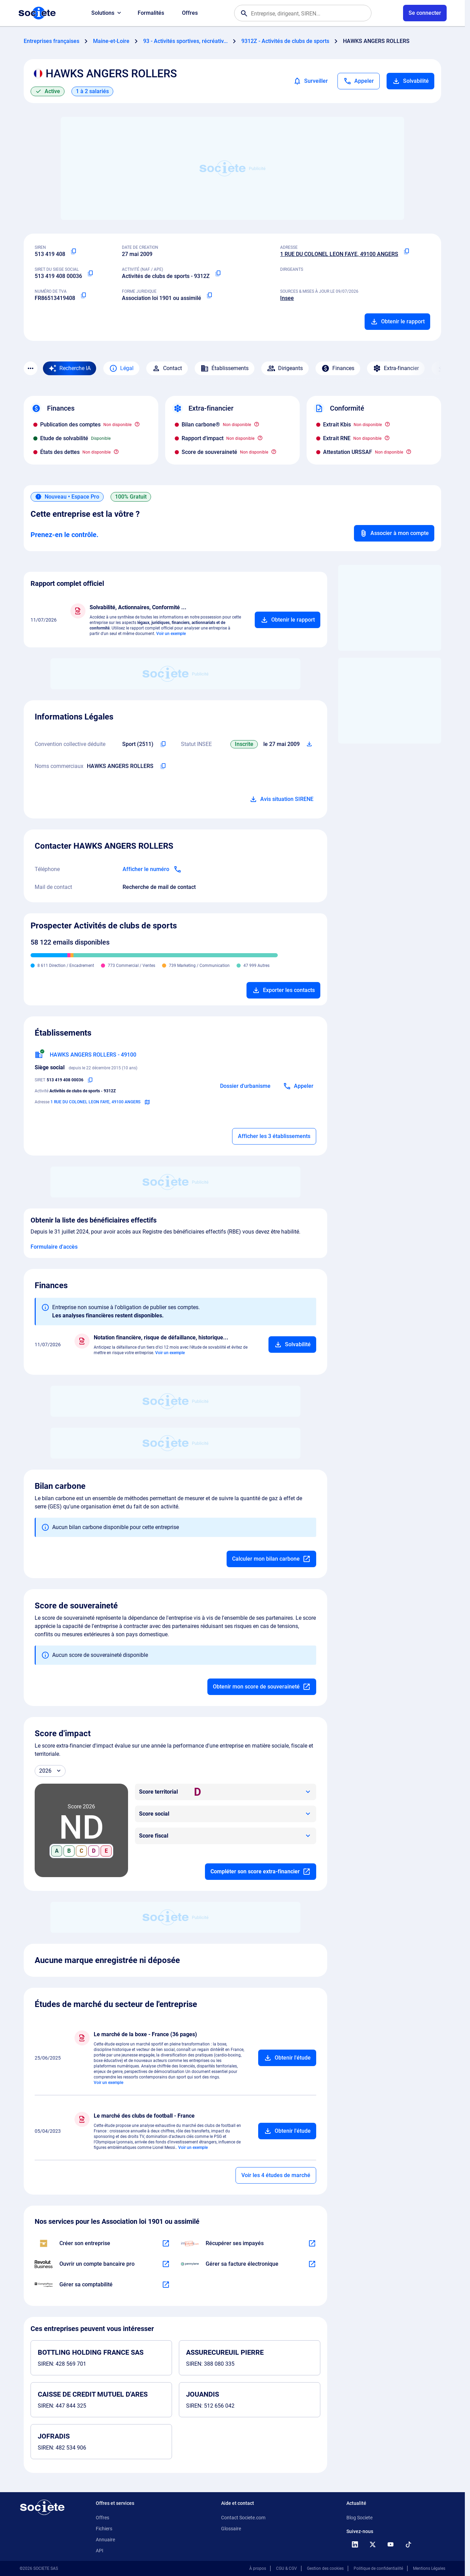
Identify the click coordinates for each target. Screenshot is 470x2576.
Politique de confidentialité (378, 2568)
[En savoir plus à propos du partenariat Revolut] (166, 2264)
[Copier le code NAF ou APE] (218, 273)
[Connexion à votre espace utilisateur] (425, 13)
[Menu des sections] (30, 368)
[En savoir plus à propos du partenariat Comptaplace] (166, 2285)
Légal (121, 368)
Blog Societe (359, 2517)
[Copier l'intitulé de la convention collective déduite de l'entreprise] (163, 744)
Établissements (224, 368)
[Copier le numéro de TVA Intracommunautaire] (83, 295)
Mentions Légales (429, 2568)
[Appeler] (358, 81)
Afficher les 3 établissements (274, 1136)
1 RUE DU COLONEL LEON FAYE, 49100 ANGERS (339, 254)
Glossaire (231, 2528)
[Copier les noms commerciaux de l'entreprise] (163, 766)
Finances (337, 368)
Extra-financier (396, 368)
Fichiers (104, 2528)
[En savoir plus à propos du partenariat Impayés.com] (312, 2243)
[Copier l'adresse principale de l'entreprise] (406, 251)
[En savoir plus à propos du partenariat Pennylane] (312, 2264)
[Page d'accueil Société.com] (37, 13)
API (99, 2550)
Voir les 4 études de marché (275, 2175)
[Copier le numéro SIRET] (90, 273)
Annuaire (105, 2539)
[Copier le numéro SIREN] (73, 251)
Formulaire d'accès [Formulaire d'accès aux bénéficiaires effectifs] (54, 1247)
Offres (190, 13)
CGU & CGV (286, 2568)
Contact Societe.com (243, 2517)
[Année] (50, 1771)
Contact (167, 368)
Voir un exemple (171, 633)
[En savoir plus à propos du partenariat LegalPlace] (166, 2243)
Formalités (151, 13)
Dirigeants (285, 368)
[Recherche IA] (69, 368)
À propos (257, 2568)
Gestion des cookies (325, 2568)
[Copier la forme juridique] (209, 295)
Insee (287, 298)
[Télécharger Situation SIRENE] (309, 744)
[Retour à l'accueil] (42, 2507)
